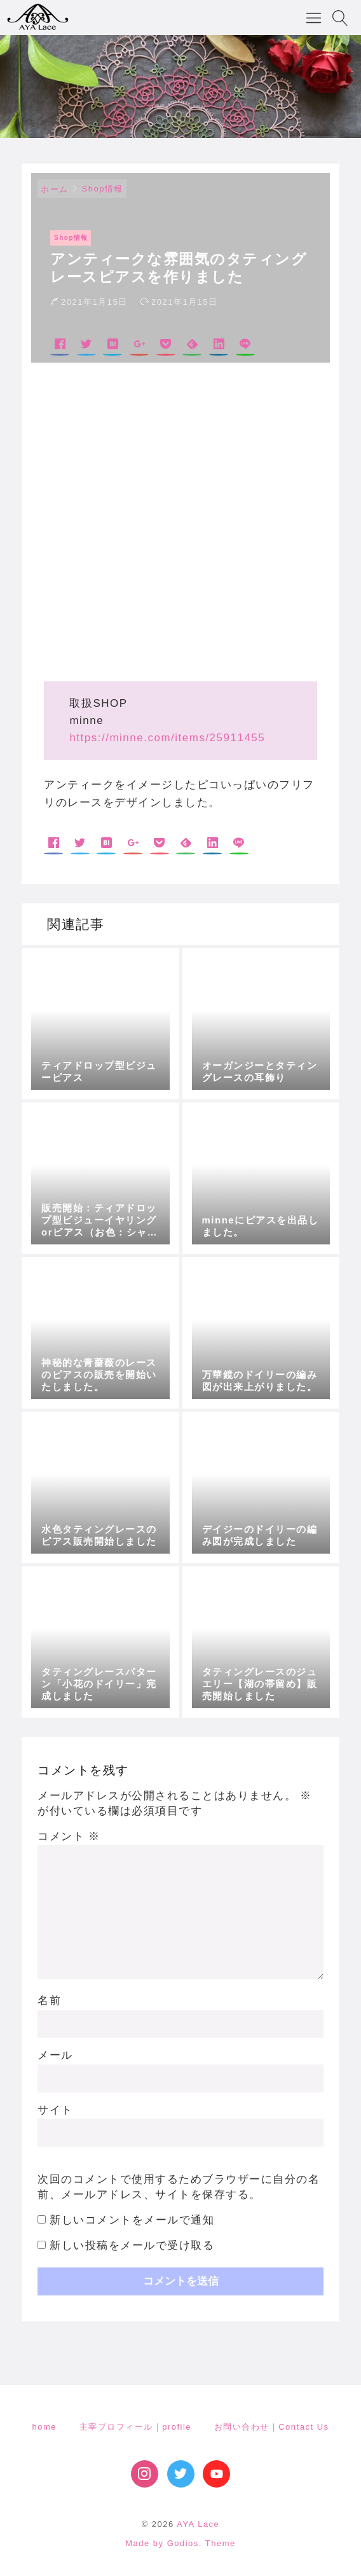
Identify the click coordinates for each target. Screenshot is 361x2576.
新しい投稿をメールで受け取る (132, 2245)
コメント (68, 1836)
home (44, 2427)
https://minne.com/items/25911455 (167, 738)
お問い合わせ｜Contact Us (271, 2427)
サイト (55, 2110)
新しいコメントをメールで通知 (132, 2220)
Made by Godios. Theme (180, 2543)
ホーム (55, 189)
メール (55, 2055)
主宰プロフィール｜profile (135, 2427)
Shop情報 (102, 188)
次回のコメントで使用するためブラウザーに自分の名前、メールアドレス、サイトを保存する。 (178, 2187)
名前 (49, 2001)
